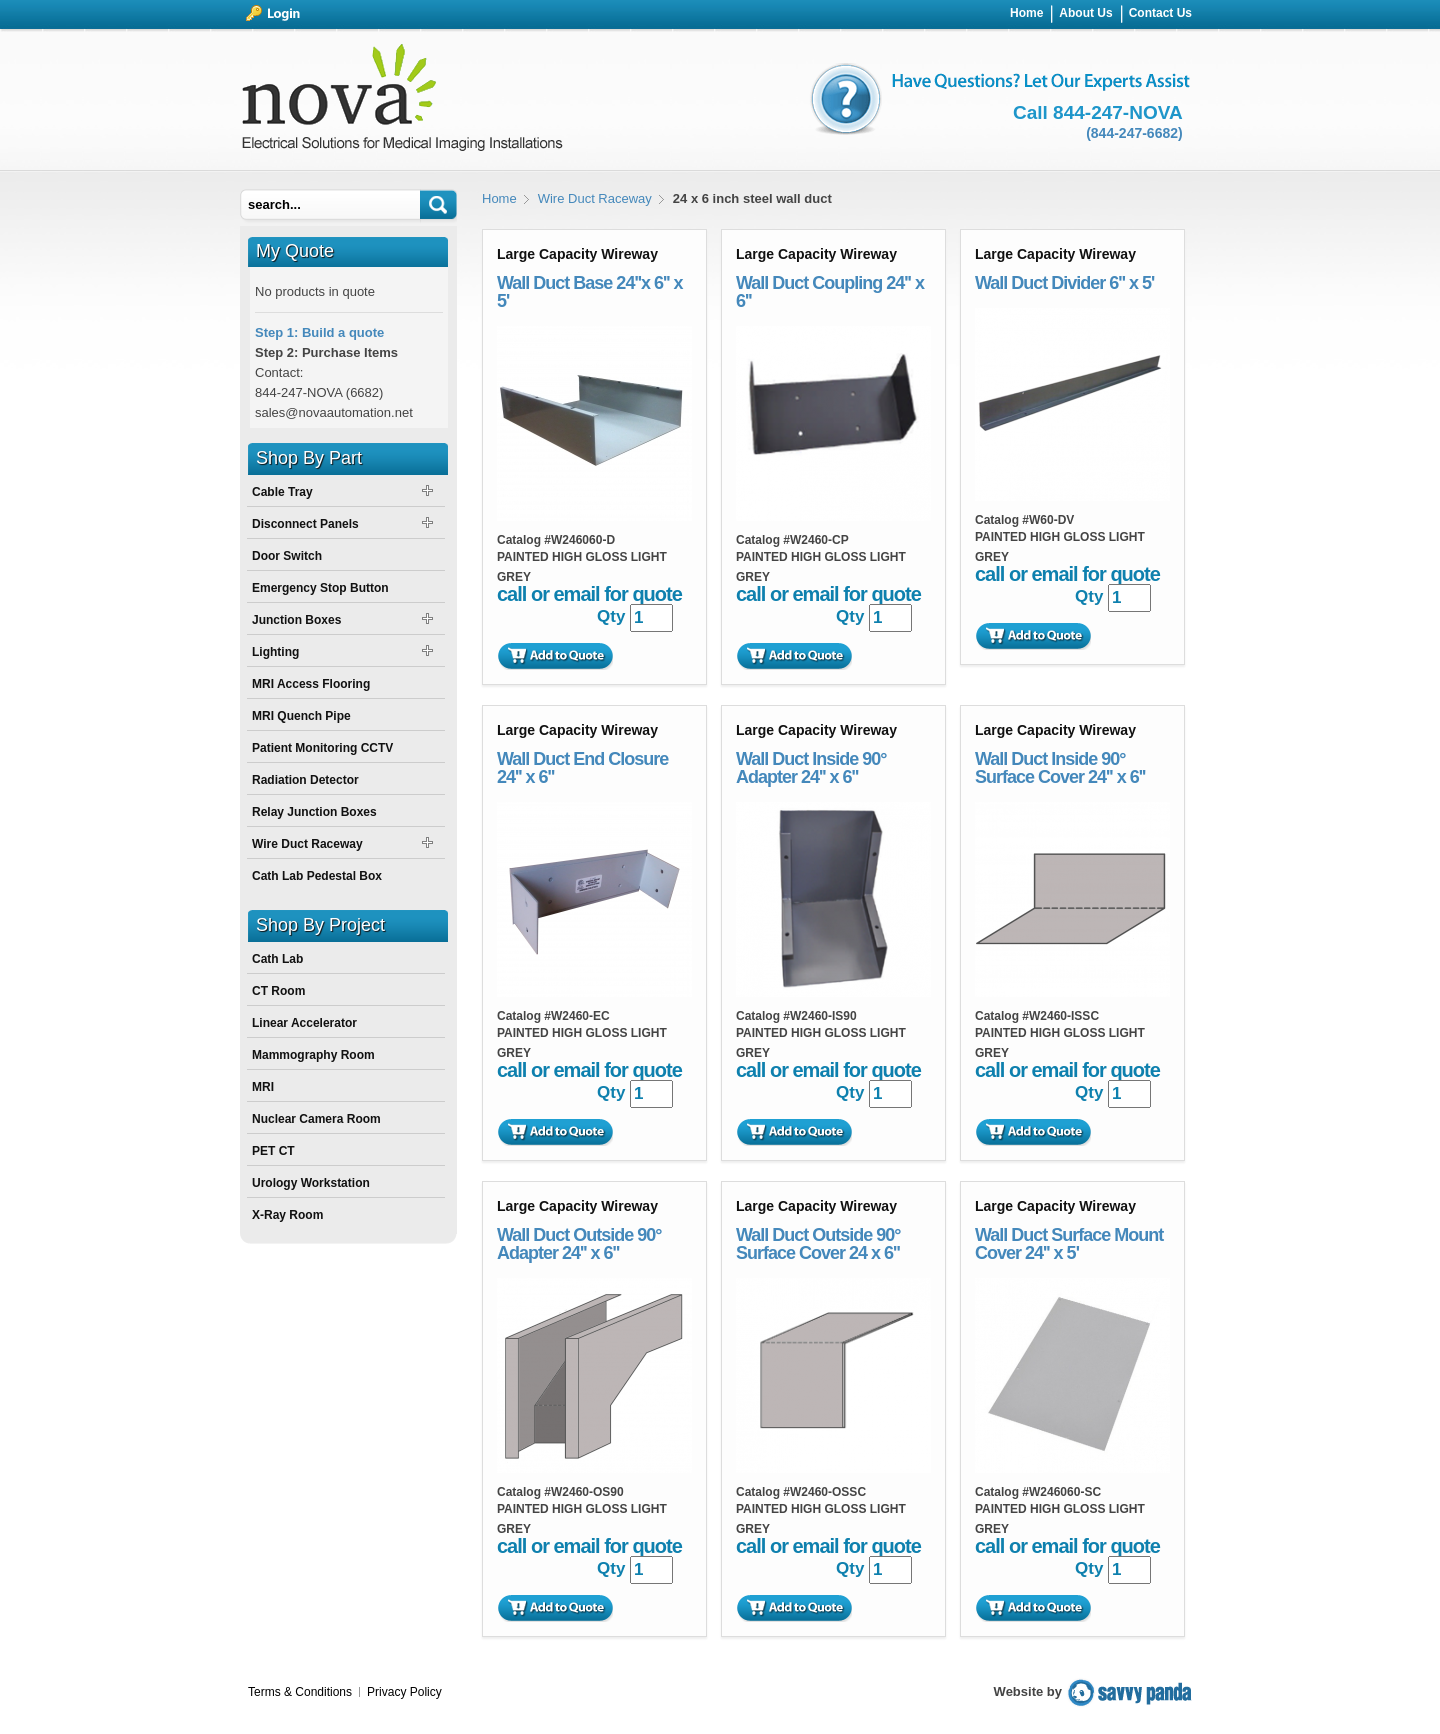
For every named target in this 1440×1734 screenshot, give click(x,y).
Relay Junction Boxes (314, 812)
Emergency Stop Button (320, 588)
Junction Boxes (296, 620)
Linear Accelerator (304, 1023)
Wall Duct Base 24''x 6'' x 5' (590, 292)
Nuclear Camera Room (316, 1119)
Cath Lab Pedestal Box (317, 876)
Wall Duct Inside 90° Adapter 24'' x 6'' (811, 768)
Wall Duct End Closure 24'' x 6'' (582, 768)
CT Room (278, 991)
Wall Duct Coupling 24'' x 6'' (830, 292)
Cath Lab (277, 959)
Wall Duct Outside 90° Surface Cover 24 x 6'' (818, 1244)
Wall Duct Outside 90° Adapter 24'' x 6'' (579, 1244)
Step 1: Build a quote (319, 332)
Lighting (275, 652)
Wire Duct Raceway (595, 198)
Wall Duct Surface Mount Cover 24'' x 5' (1069, 1244)
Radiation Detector (305, 780)
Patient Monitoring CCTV (322, 748)
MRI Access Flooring (311, 684)
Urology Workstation (311, 1183)
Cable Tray (282, 492)
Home (499, 198)
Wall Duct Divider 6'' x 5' (1064, 283)
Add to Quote (555, 656)
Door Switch (287, 556)
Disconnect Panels (305, 524)
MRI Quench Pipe (301, 716)
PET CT (273, 1151)
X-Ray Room (287, 1215)
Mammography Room (313, 1055)
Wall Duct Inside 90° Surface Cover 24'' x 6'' (1060, 768)
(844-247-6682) (1134, 133)
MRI (263, 1087)
